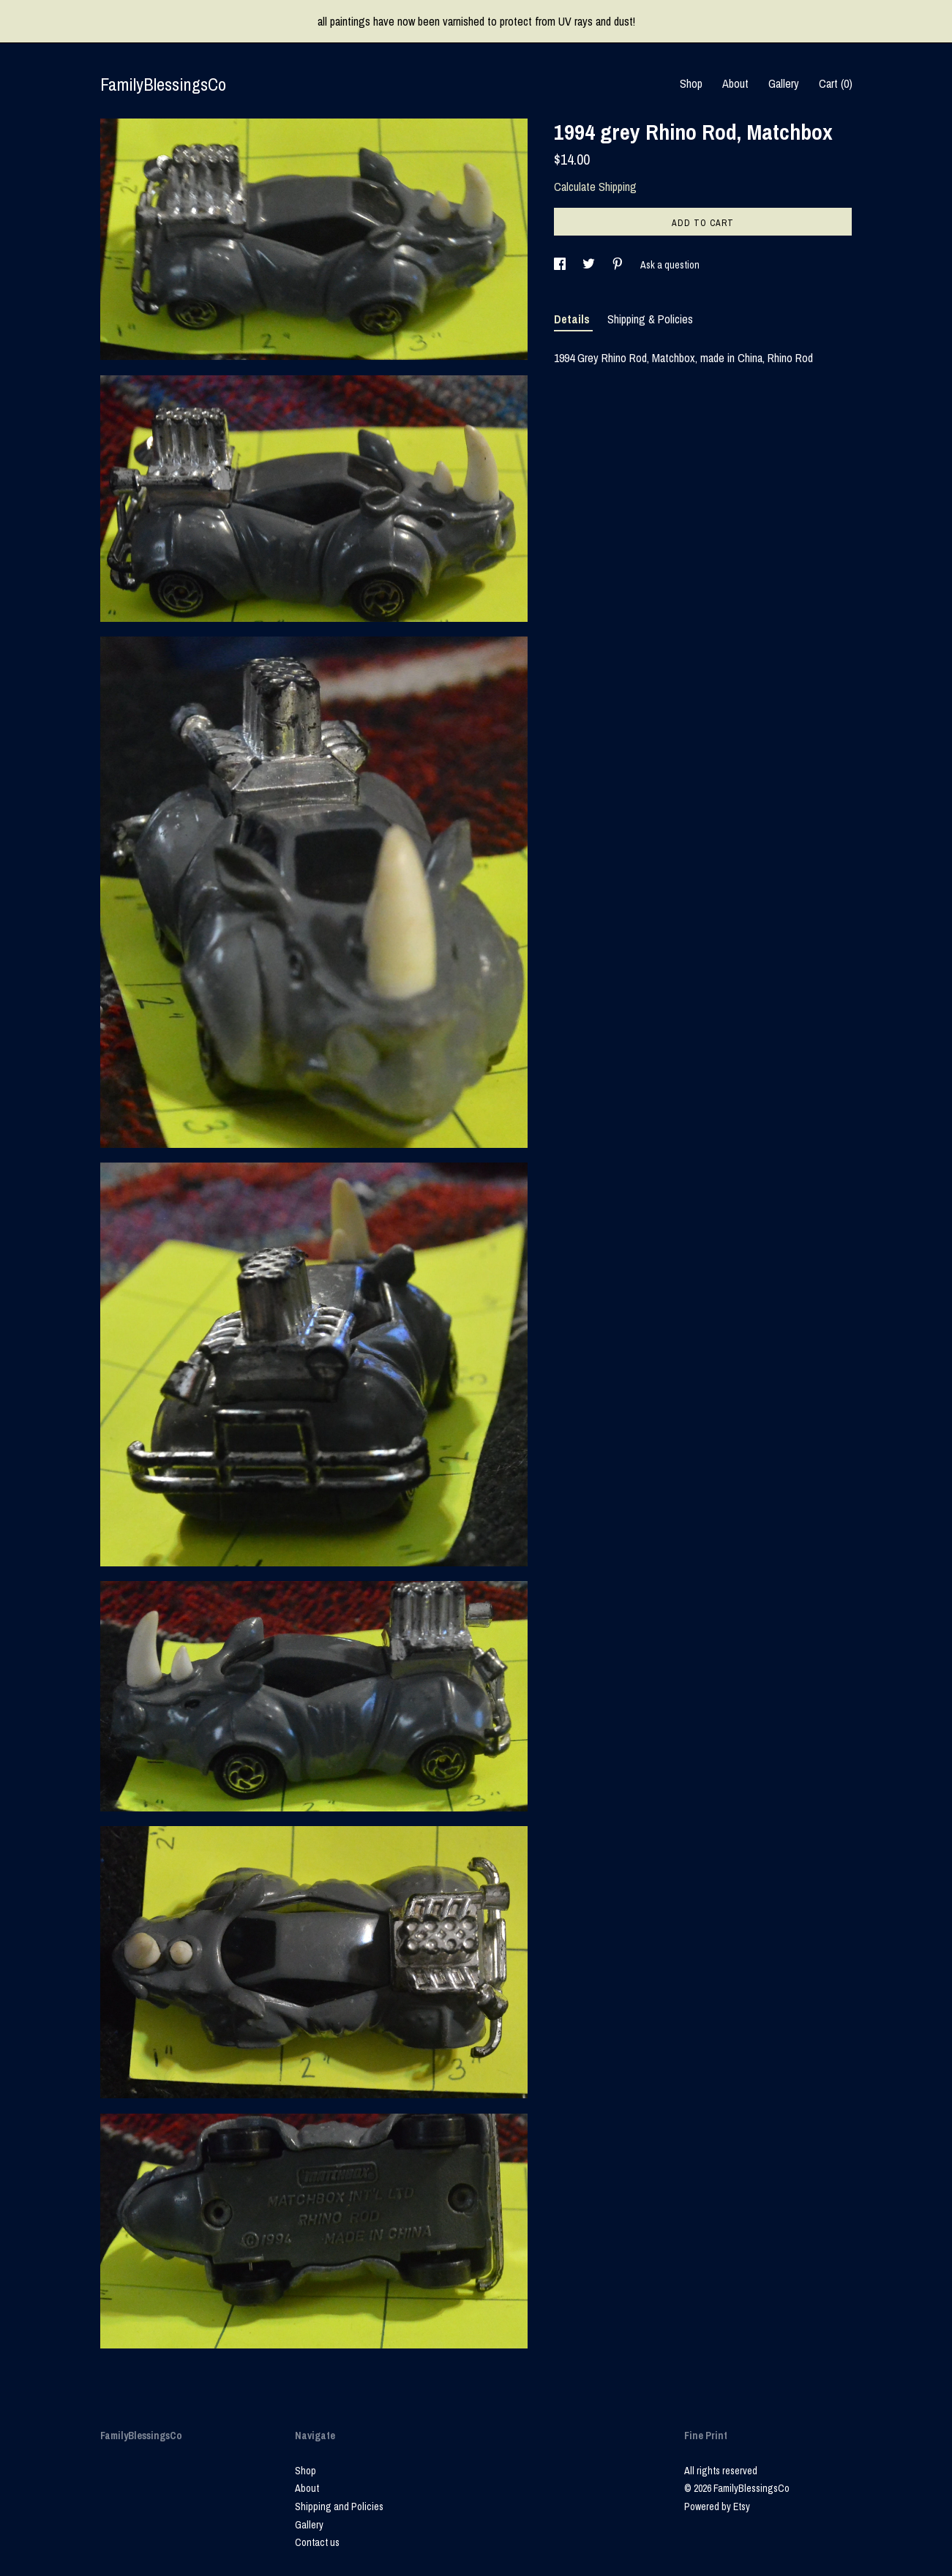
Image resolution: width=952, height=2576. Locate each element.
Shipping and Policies (339, 2506)
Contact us (317, 2542)
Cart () (835, 83)
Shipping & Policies (650, 319)
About (735, 83)
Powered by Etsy (717, 2506)
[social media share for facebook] (561, 264)
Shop (691, 83)
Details (573, 319)
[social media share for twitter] (589, 264)
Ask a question (670, 264)
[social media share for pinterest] (619, 264)
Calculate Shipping (595, 187)
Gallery (783, 83)
